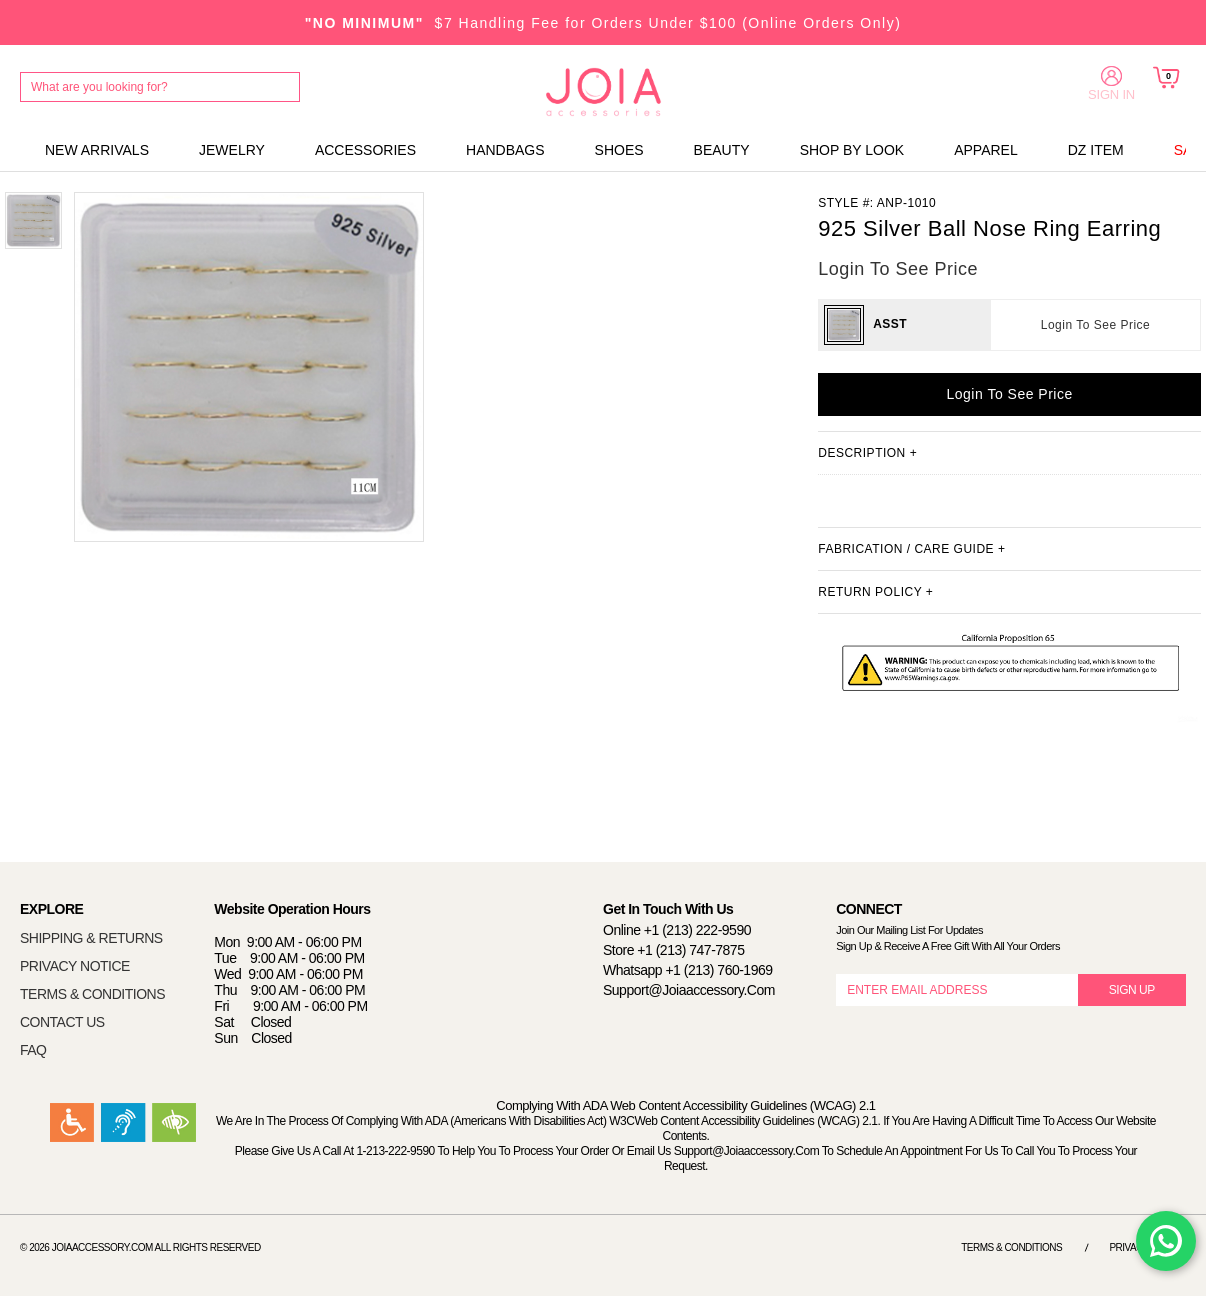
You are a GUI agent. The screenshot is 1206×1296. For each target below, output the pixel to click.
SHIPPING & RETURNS (91, 938)
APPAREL (986, 150)
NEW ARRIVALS (97, 150)
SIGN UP (1132, 990)
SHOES (619, 150)
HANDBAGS (505, 150)
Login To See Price (1096, 325)
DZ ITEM (1096, 150)
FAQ (33, 1050)
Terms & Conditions (1011, 1247)
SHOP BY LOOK (852, 150)
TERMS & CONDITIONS (92, 994)
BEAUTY (722, 150)
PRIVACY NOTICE (75, 966)
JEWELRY (232, 150)
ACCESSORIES (365, 150)
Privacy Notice (1147, 1247)
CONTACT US (62, 1022)
